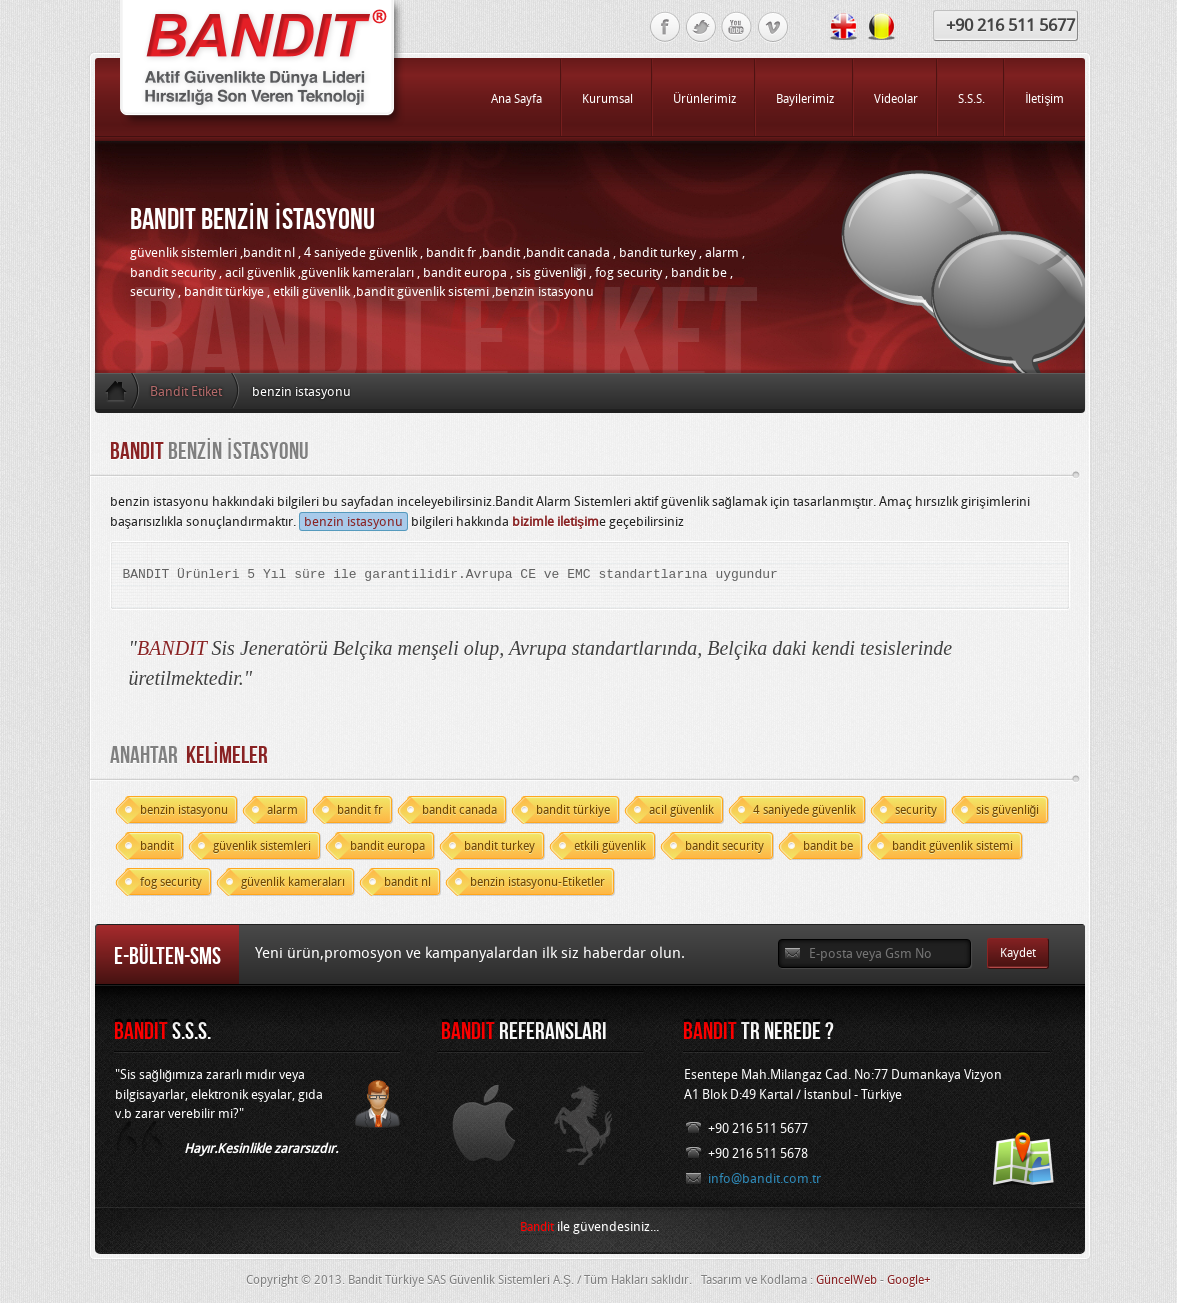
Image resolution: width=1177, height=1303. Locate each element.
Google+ (909, 1280)
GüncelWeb (846, 1280)
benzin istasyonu (353, 521)
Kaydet (1018, 953)
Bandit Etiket (186, 391)
